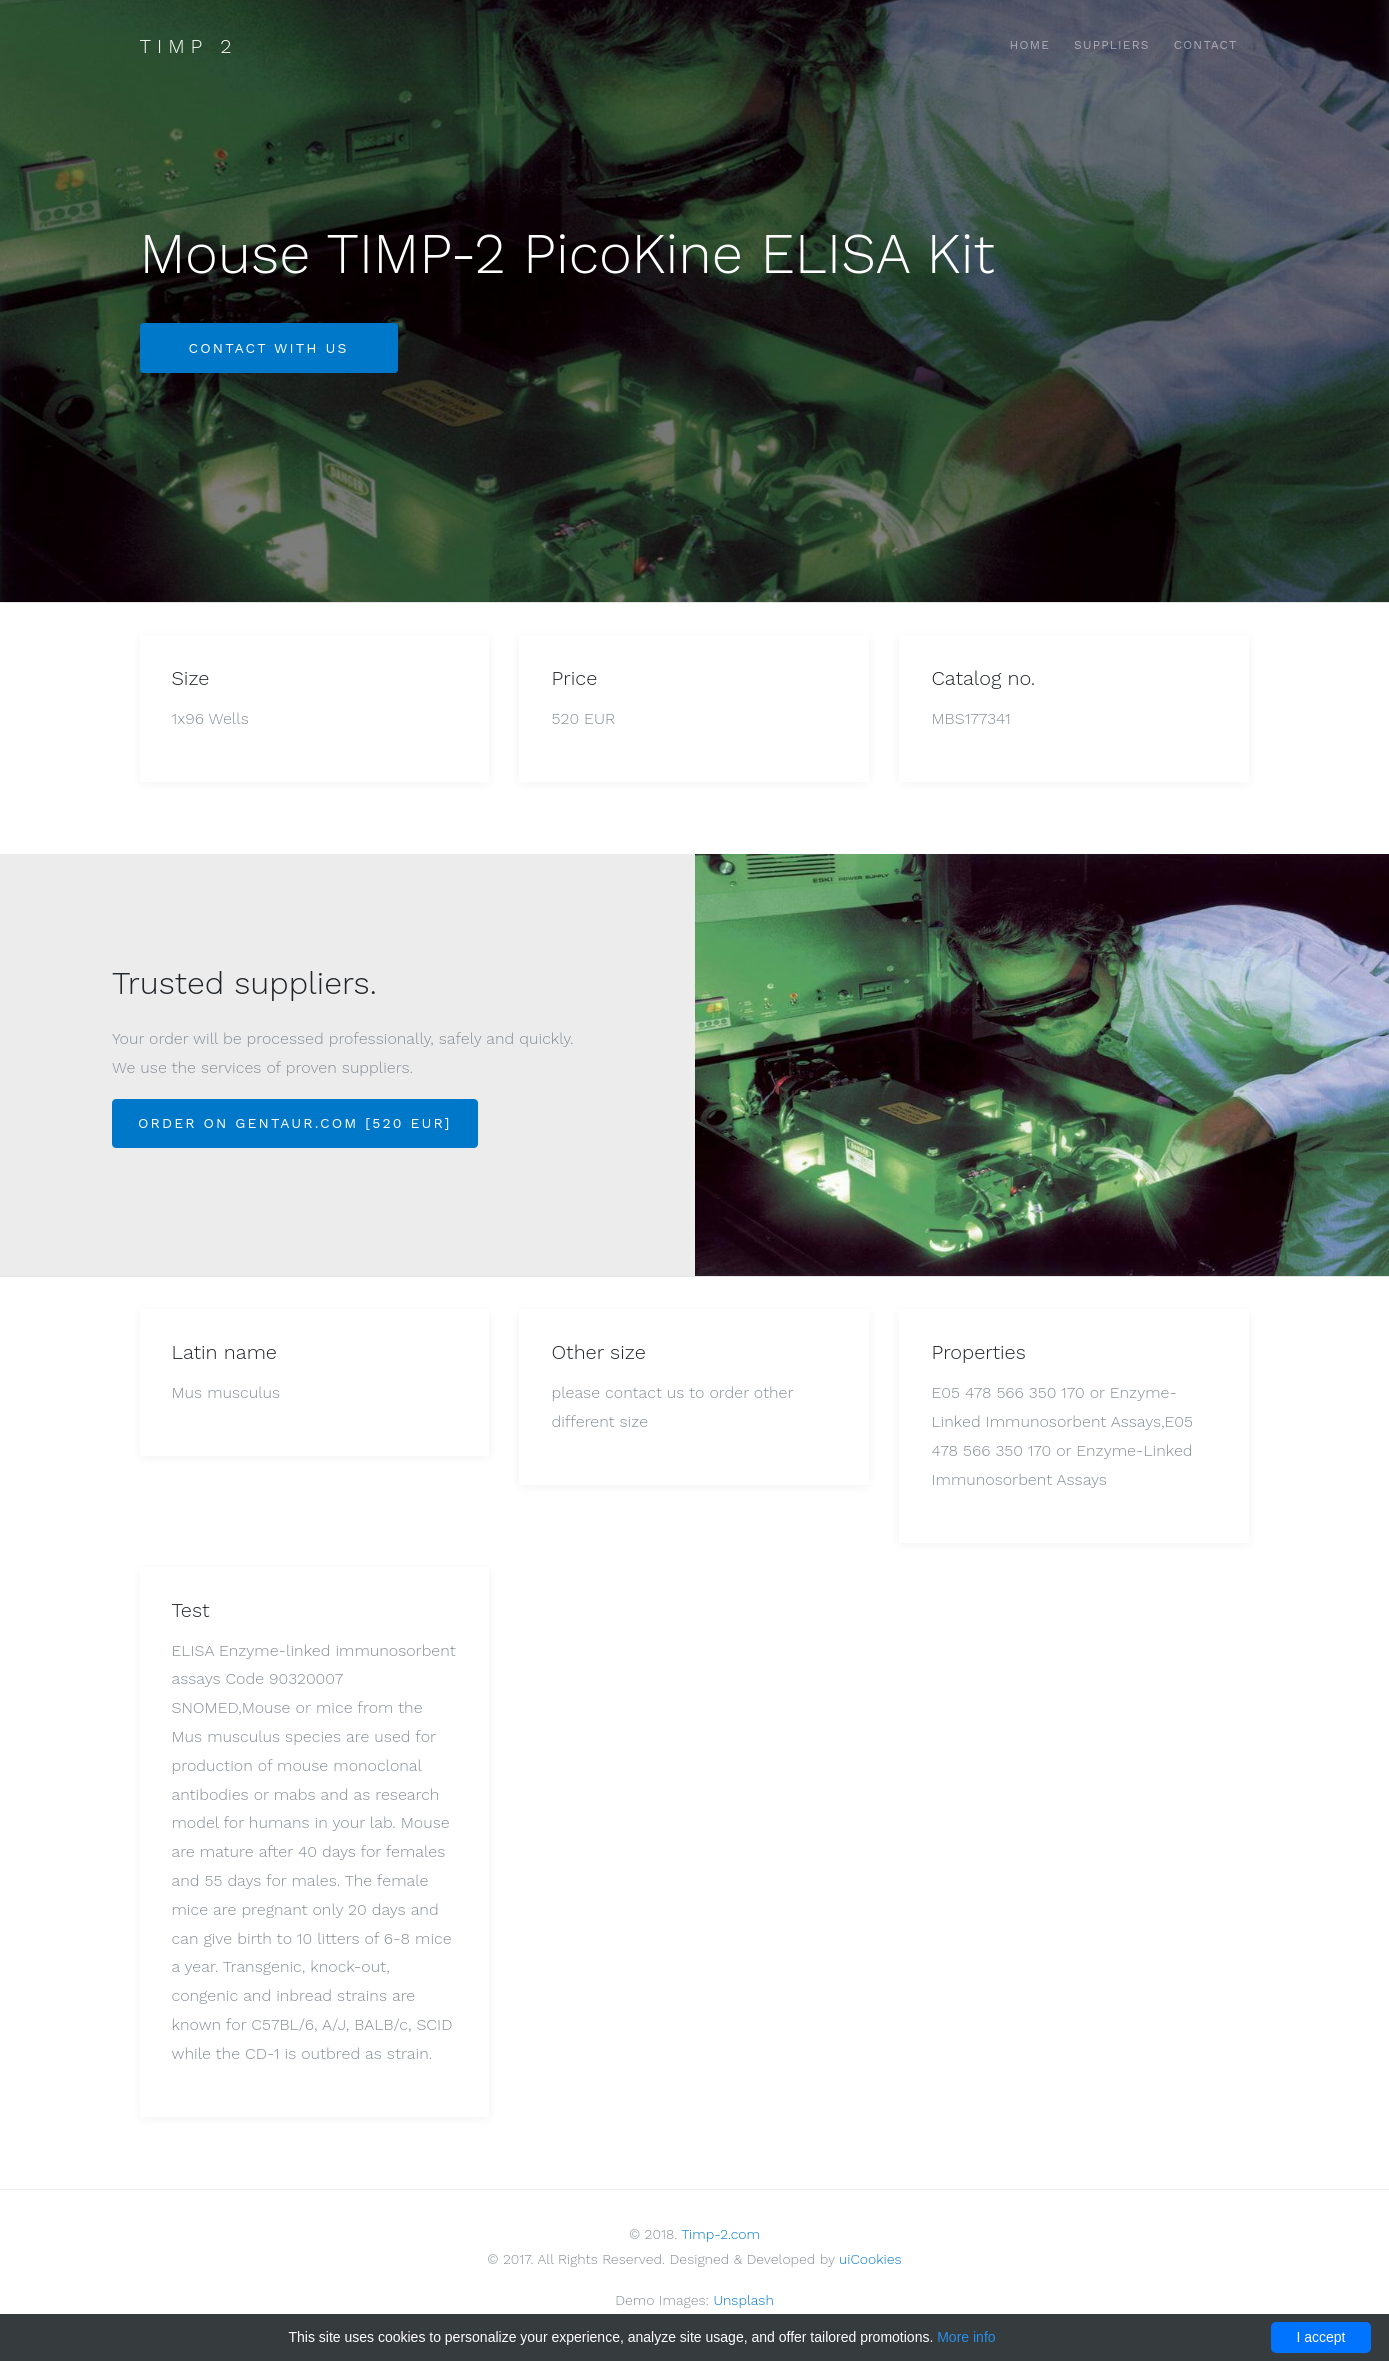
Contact (1206, 45)
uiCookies (870, 2259)
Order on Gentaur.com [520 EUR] (295, 1123)
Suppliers (1112, 45)
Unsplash (743, 2300)
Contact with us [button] (269, 348)
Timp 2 (189, 46)
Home (1030, 45)
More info (966, 2337)
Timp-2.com (720, 2234)
